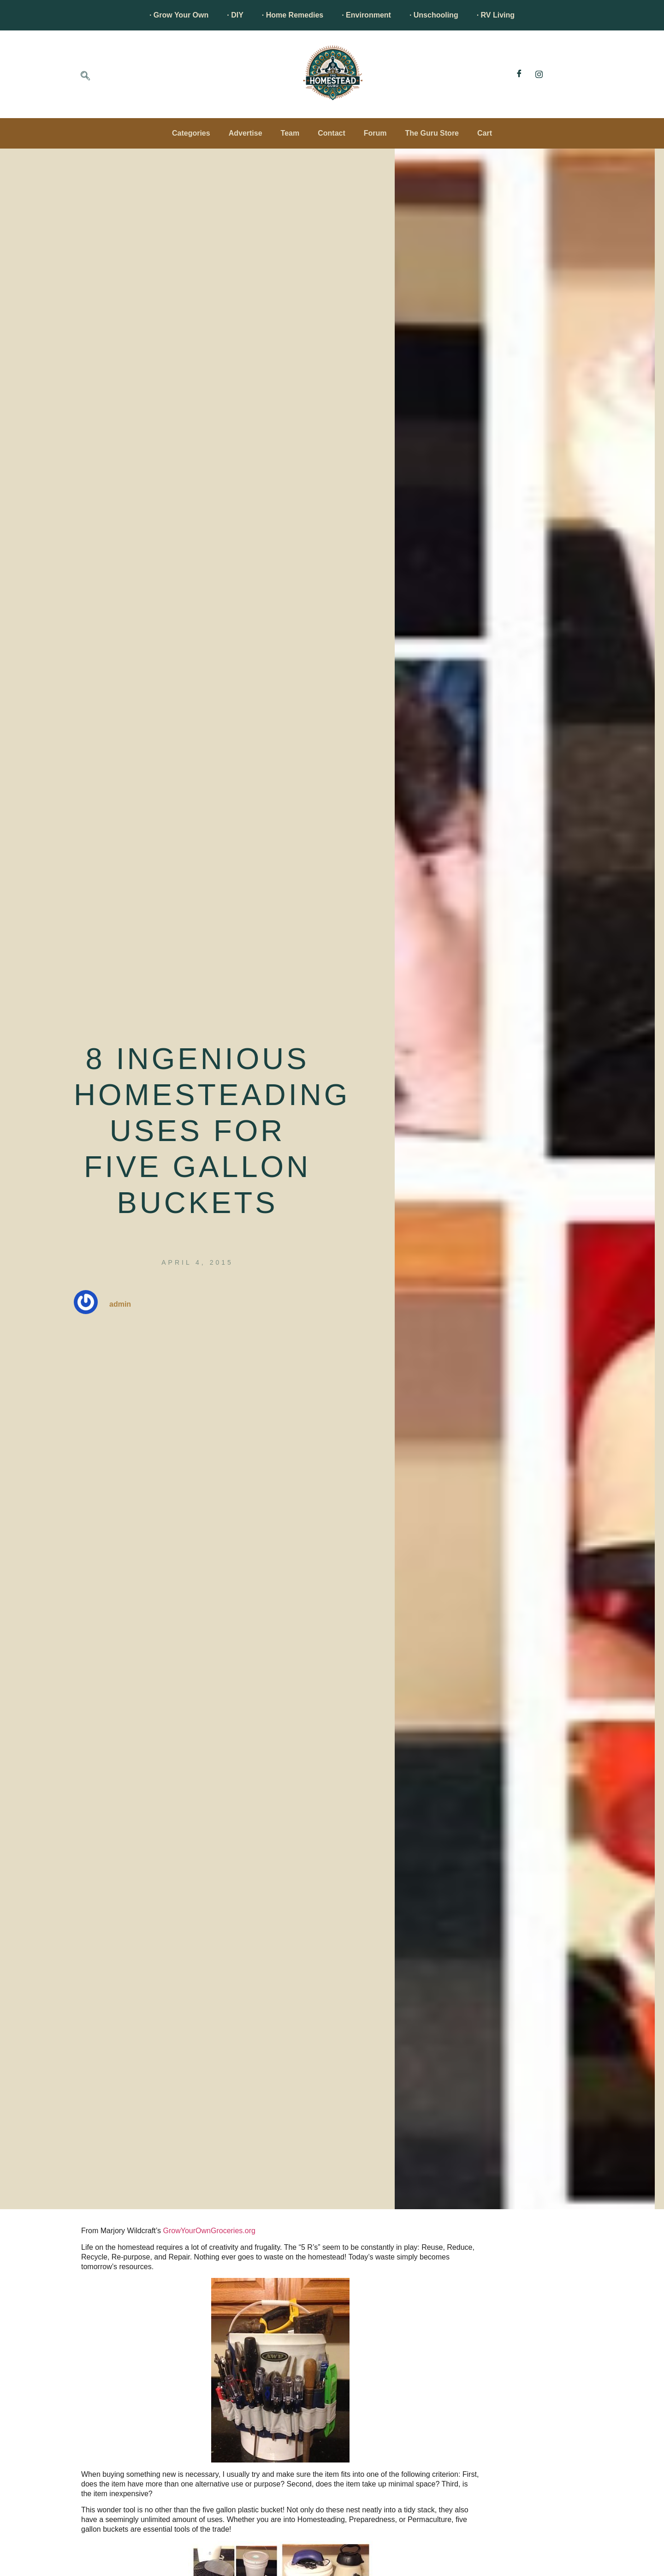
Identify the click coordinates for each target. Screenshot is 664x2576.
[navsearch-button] (85, 76)
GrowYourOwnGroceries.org (209, 2231)
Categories (191, 133)
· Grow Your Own (178, 15)
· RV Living (496, 15)
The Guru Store (432, 133)
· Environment (366, 15)
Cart (484, 133)
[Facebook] (519, 74)
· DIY (235, 15)
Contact (331, 133)
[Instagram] (539, 74)
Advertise (245, 133)
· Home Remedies (292, 15)
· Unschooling (433, 15)
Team (290, 133)
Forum (375, 133)
